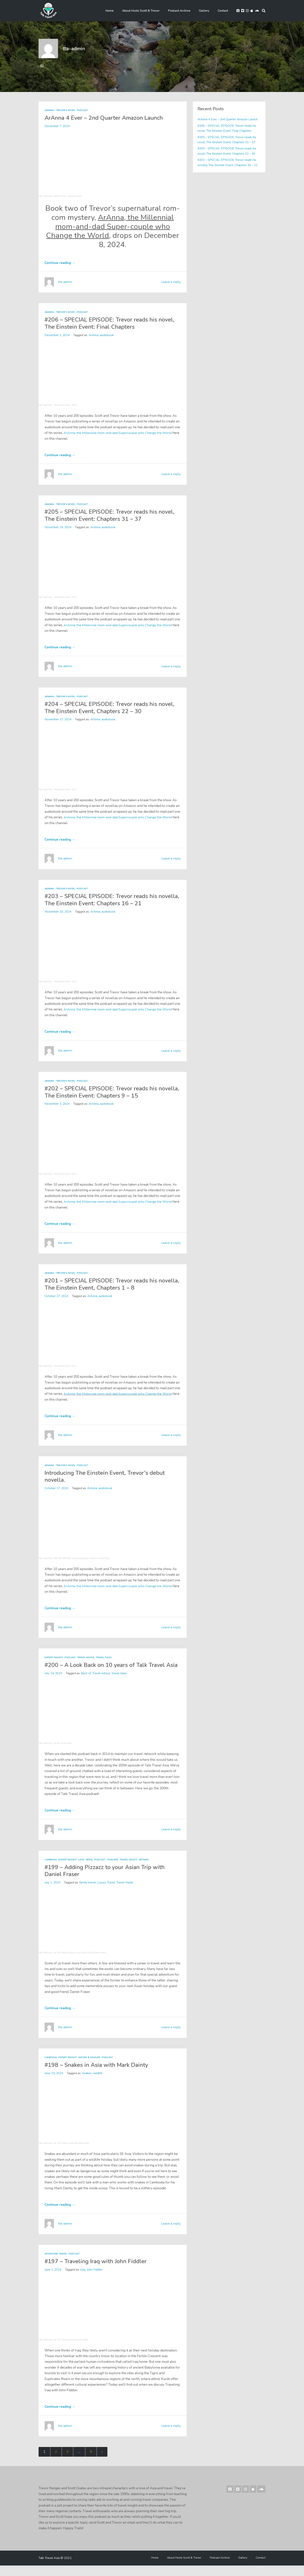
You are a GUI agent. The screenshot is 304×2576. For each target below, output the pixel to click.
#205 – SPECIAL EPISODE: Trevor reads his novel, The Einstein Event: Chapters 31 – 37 (112, 516)
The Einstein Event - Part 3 (65, 983)
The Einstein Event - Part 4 (65, 790)
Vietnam (145, 1869)
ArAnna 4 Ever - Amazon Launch (68, 196)
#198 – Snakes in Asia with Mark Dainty (98, 2075)
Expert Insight (54, 1659)
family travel (87, 1892)
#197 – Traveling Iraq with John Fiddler (97, 2271)
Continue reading (60, 263)
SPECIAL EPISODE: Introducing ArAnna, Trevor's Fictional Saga (81, 1560)
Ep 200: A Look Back (63, 1752)
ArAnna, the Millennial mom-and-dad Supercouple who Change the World (120, 433)
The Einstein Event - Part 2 (65, 1175)
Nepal (90, 1869)
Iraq (82, 2280)
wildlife (98, 2083)
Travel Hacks (124, 1892)
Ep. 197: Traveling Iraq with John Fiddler (71, 2350)
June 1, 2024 (53, 2280)
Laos (82, 1869)
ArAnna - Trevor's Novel (60, 110)
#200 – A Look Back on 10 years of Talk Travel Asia (107, 1670)
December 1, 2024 (57, 335)
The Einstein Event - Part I (65, 1367)
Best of (86, 1682)
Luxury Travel (106, 1892)
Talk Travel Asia (45, 196)
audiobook (107, 335)
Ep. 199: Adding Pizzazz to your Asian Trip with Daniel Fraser (80, 1962)
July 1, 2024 (52, 1892)
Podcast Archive (182, 11)
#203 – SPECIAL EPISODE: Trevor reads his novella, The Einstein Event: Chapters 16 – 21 (105, 901)
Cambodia (51, 1869)
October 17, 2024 (56, 1490)
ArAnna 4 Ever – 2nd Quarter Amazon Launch (106, 118)
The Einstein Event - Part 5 (65, 598)
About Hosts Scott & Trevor (144, 11)
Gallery (205, 11)
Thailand (114, 1869)
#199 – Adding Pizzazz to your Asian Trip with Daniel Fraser (106, 1880)
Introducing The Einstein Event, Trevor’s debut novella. (106, 1478)
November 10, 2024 (58, 912)
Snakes (87, 2083)
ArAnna (93, 335)
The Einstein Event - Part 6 (65, 405)
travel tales (119, 1682)
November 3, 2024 (57, 1105)
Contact (222, 11)
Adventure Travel (56, 2264)
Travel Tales (105, 1659)
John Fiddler (95, 2280)
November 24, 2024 (58, 528)
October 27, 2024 (56, 1297)
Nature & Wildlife (90, 2067)
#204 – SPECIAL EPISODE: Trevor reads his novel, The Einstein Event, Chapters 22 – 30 (112, 708)
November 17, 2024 (58, 720)
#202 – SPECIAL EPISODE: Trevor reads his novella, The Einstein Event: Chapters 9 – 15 (104, 1093)
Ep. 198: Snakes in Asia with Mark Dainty (71, 2153)
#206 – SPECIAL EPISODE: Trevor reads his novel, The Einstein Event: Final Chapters (112, 323)
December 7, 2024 (57, 126)
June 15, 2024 (54, 2083)
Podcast (83, 110)
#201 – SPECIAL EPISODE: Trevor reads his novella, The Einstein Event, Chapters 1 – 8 (103, 1285)
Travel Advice (86, 1659)
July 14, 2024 (53, 1682)
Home (114, 11)
